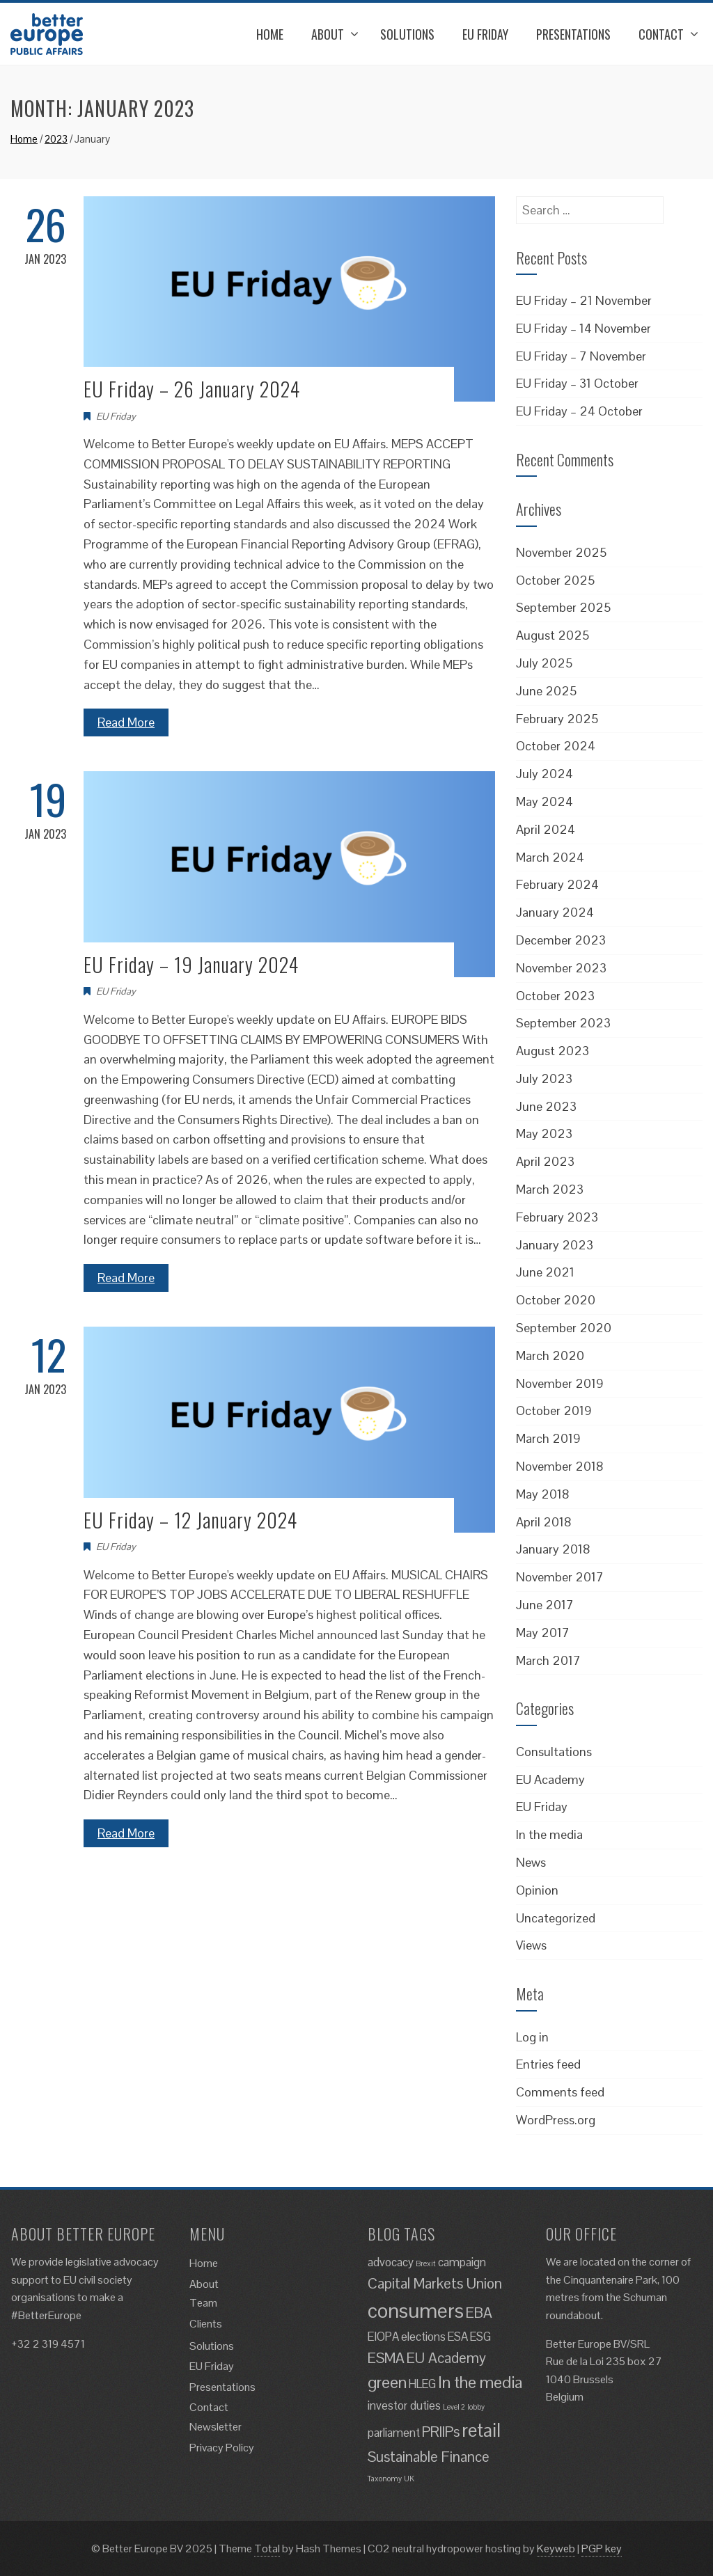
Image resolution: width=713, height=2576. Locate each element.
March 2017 (548, 1660)
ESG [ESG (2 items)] (480, 2336)
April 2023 (545, 1161)
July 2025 (544, 663)
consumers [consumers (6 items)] (416, 2311)
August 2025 (552, 635)
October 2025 (555, 580)
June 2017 (545, 1605)
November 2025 (561, 552)
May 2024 (544, 801)
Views (531, 1945)
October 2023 (555, 996)
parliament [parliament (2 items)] (394, 2432)
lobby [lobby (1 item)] (476, 2407)
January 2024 (555, 912)
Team (203, 2303)
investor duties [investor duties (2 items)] (404, 2405)
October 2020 (555, 1300)
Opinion (537, 1890)
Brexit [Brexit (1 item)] (426, 2263)
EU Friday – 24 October (579, 411)
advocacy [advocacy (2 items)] (391, 2262)
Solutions (407, 34)
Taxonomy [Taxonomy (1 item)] (385, 2478)
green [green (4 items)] (387, 2382)
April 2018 (544, 1522)
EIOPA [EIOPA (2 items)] (383, 2336)
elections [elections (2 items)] (423, 2336)
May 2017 (543, 1633)
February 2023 (557, 1217)
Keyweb (556, 2548)
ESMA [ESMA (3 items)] (386, 2357)
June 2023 (546, 1106)
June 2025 (546, 691)
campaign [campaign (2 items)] (462, 2262)
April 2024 (545, 829)
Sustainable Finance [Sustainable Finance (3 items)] (428, 2456)
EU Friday (485, 34)
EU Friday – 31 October (577, 383)
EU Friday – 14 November (583, 328)
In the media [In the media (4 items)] (480, 2382)
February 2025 (557, 719)
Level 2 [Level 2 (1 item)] (454, 2407)
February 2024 (557, 884)
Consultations (554, 1752)
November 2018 (560, 1466)
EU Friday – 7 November (581, 356)
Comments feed (560, 2092)
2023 (56, 138)
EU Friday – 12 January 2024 (190, 1520)
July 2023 (544, 1078)
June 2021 (545, 1272)
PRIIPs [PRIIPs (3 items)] (441, 2431)
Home (269, 34)
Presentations (573, 34)
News (531, 1862)
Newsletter (215, 2426)
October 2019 (554, 1410)
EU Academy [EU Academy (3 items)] (446, 2357)
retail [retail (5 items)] (481, 2430)
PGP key (601, 2548)
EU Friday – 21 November (584, 300)
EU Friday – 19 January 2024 (191, 964)
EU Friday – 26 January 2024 (192, 388)
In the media (549, 1834)
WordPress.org (555, 2120)
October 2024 (555, 746)
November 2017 (560, 1577)
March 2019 (548, 1438)
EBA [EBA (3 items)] (479, 2312)
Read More (126, 722)
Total (267, 2548)
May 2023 (544, 1133)
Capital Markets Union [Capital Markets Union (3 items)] (435, 2283)
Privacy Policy (221, 2447)
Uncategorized (555, 1918)
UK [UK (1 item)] (409, 2478)
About (327, 34)
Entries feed (548, 2064)
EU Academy (550, 1779)
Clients (205, 2323)
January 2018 (553, 1549)
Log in (532, 2037)
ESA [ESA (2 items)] (458, 2336)
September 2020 (563, 1328)
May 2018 (543, 1494)
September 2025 (563, 607)
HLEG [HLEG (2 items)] (422, 2384)
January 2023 (554, 1245)
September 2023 (563, 1023)
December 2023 (561, 940)
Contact (661, 34)
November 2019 (560, 1383)
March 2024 (550, 857)
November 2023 (561, 968)
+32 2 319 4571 (48, 2344)
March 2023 (549, 1189)
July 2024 (544, 774)
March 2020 (550, 1356)
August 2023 (552, 1051)
